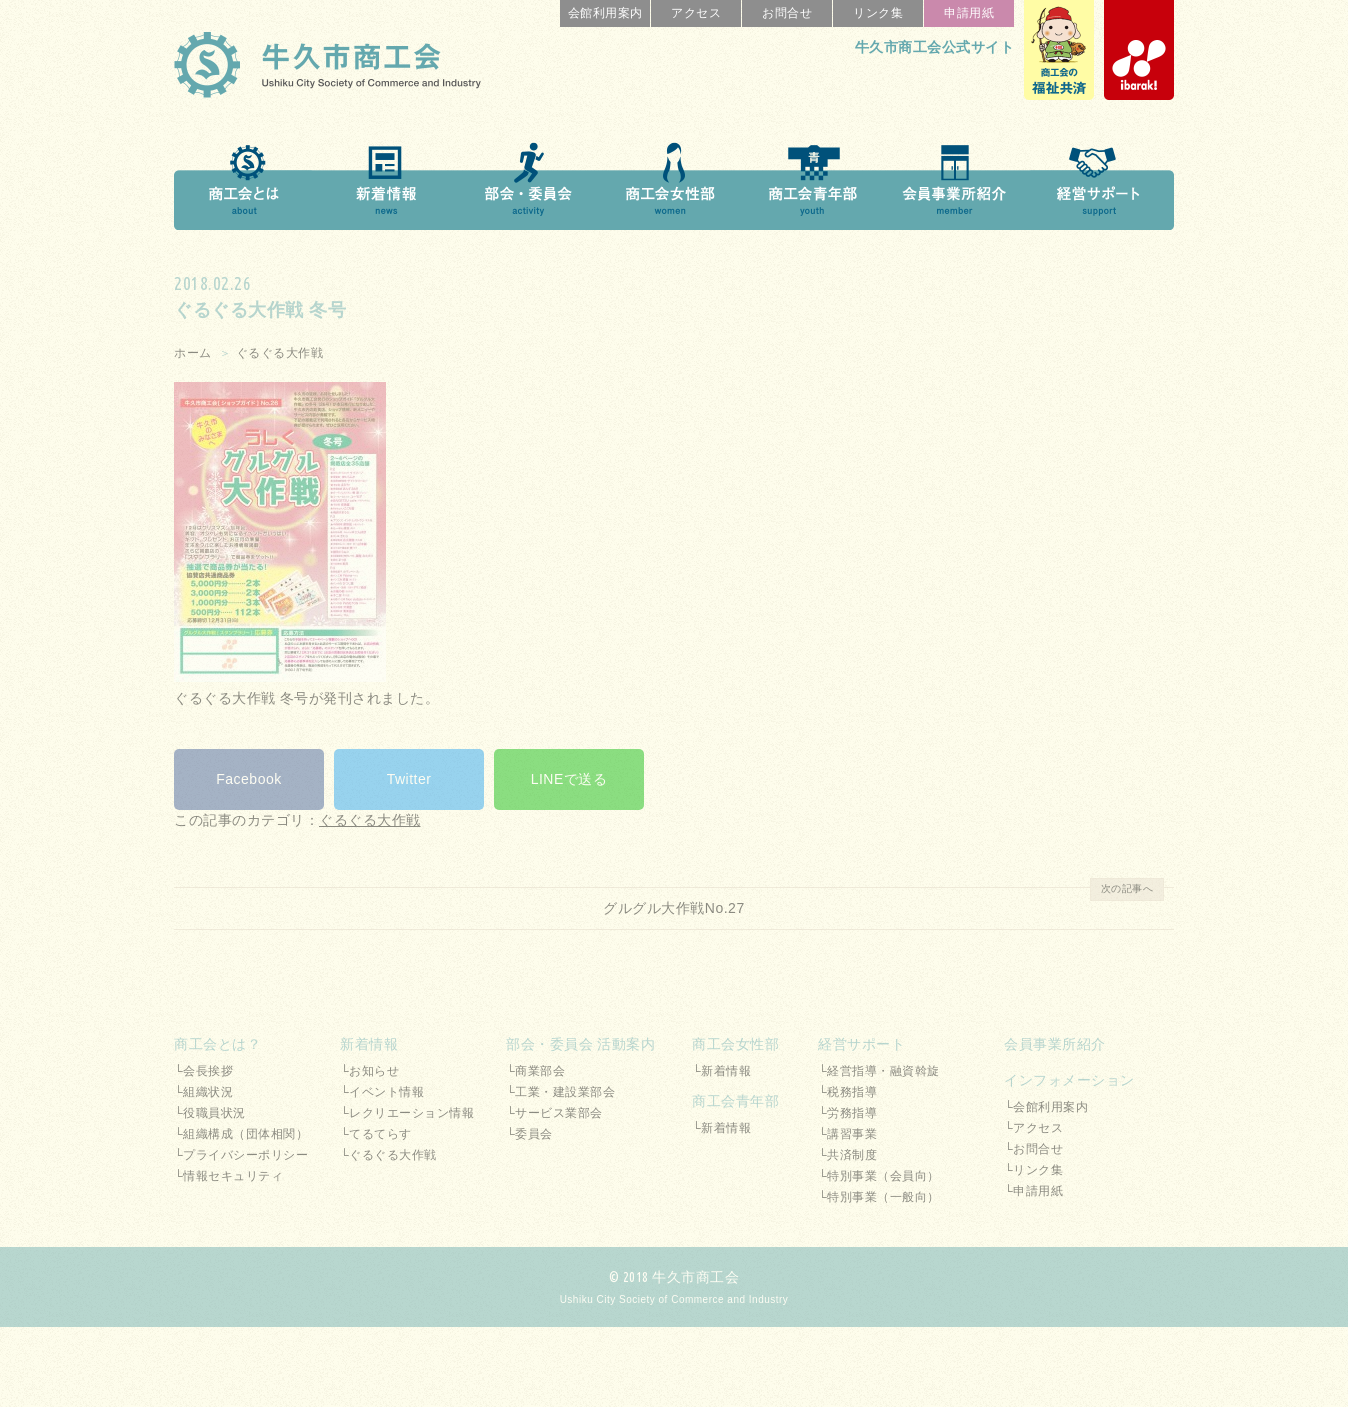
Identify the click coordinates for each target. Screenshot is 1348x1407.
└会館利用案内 (1046, 1107)
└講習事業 (847, 1134)
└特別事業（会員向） (879, 1176)
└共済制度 (847, 1155)
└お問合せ (1033, 1149)
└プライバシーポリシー (241, 1155)
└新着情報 (721, 1071)
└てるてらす (376, 1134)
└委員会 (529, 1134)
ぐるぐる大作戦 (280, 353)
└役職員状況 (210, 1113)
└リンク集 (1033, 1170)
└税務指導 (847, 1092)
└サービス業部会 (554, 1113)
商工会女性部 (735, 1044)
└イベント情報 (382, 1092)
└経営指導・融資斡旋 (879, 1071)
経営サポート (861, 1044)
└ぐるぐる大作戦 (388, 1155)
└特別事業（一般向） (879, 1197)
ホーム (193, 353)
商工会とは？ (217, 1044)
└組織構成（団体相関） (241, 1134)
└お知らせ (369, 1071)
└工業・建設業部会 (560, 1092)
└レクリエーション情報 (407, 1113)
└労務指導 (847, 1113)
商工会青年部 (735, 1101)
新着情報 (369, 1044)
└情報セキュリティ (228, 1176)
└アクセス (1033, 1128)
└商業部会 (535, 1071)
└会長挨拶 (203, 1071)
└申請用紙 (1033, 1191)
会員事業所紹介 (1055, 1044)
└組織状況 (203, 1092)
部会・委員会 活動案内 (580, 1044)
